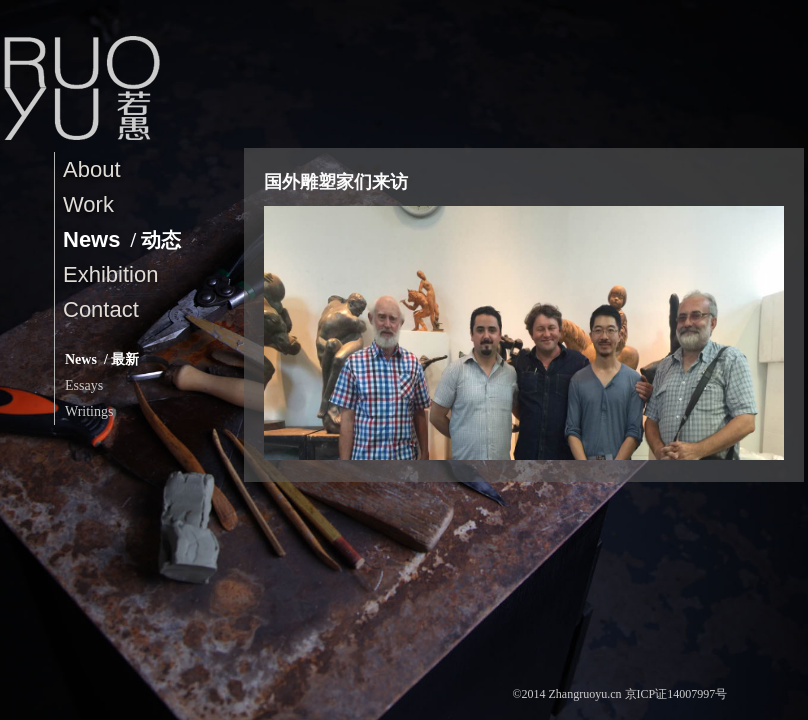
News (122, 239)
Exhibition (110, 274)
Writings (89, 411)
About (92, 169)
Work (88, 204)
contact (101, 309)
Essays (84, 385)
